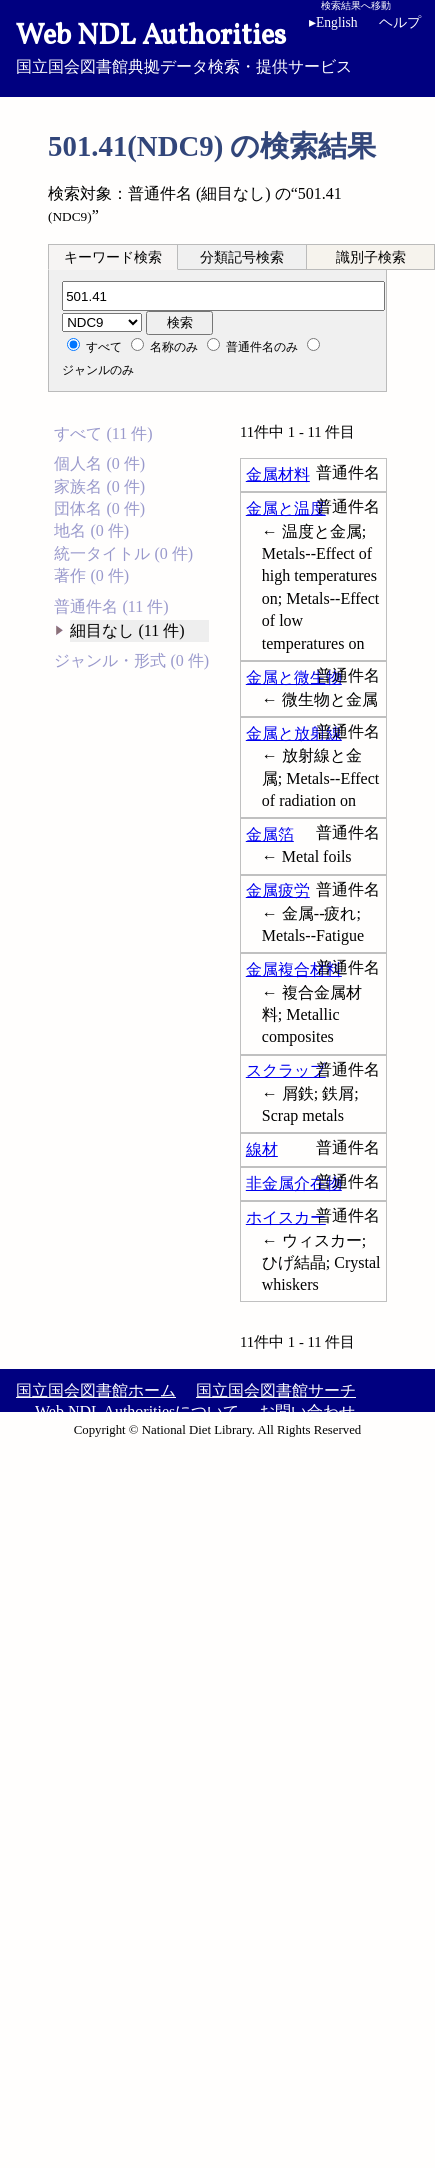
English (333, 22)
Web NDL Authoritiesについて (137, 1411)
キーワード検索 (113, 257)
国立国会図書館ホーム (96, 1390)
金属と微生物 (294, 677)
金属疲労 (278, 890)
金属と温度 (286, 508)
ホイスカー (286, 1217)
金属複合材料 (294, 969)
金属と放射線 (294, 733)
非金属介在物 (294, 1183)
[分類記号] (223, 296)
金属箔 (270, 834)
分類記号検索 (242, 257)
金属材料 (278, 474)
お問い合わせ (307, 1411)
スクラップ (286, 1070)
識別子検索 (371, 257)
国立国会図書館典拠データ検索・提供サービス (217, 46)
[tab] (113, 257)
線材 (262, 1149)
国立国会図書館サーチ (276, 1390)
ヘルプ (400, 22)
